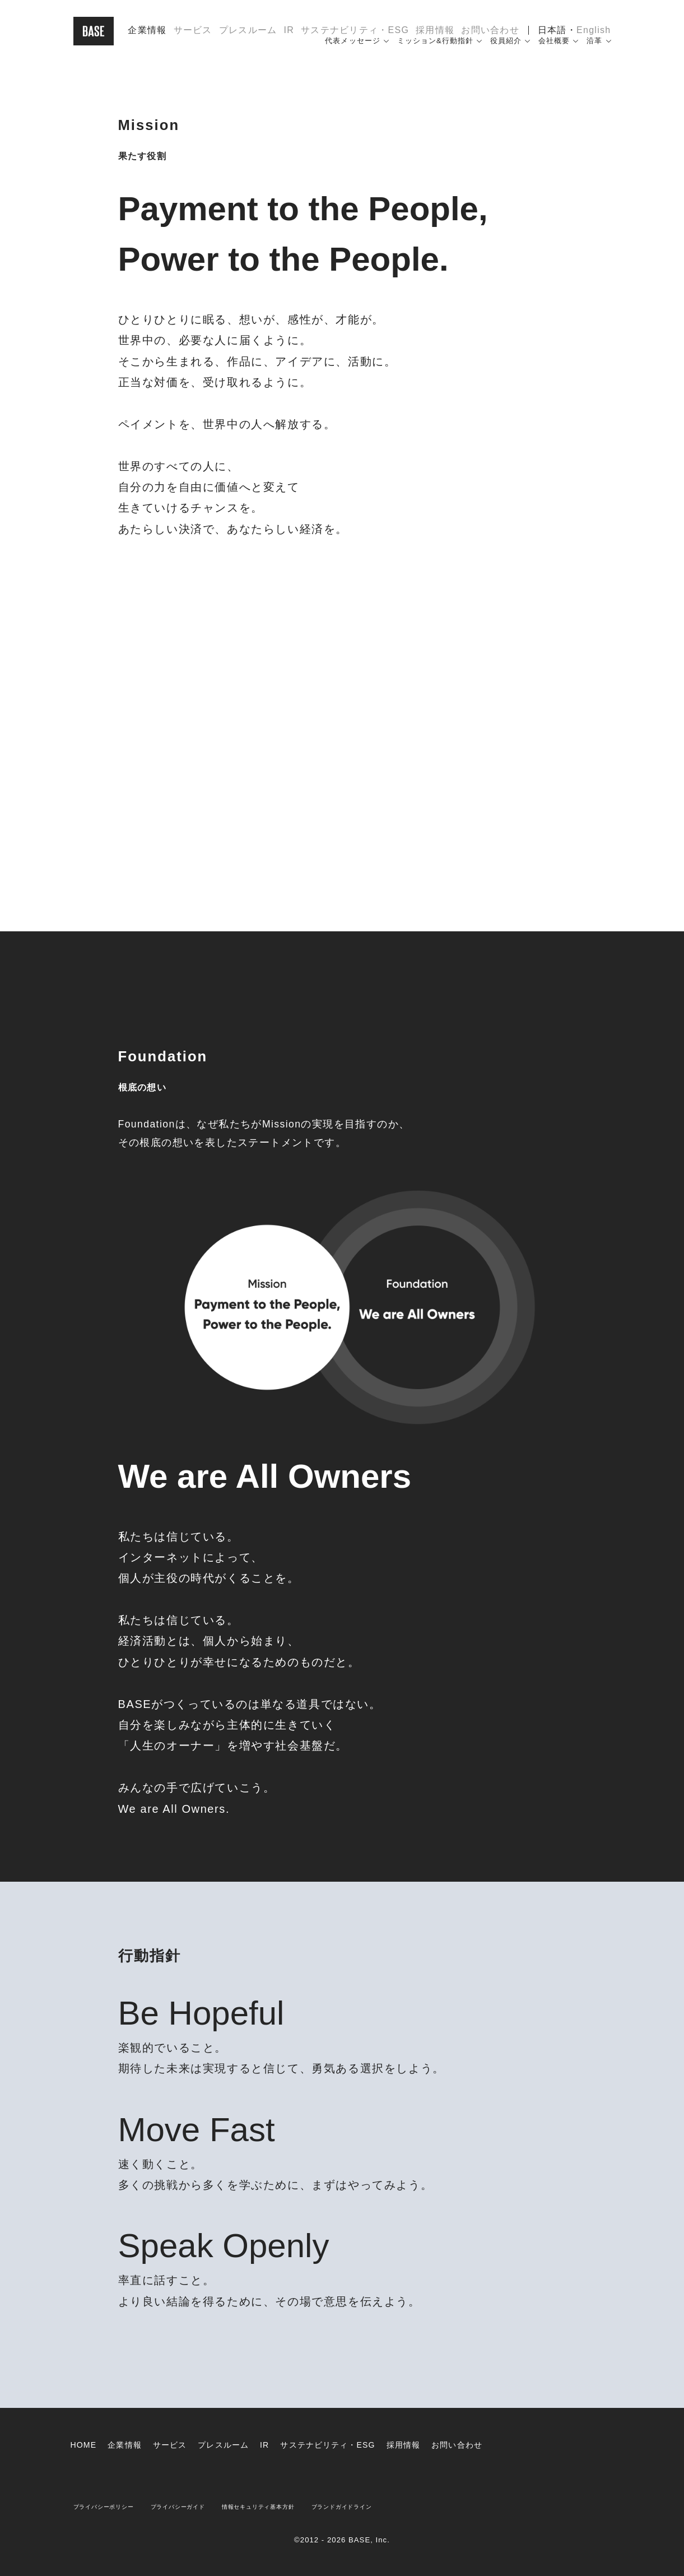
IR (288, 35)
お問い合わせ (490, 35)
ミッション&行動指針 (435, 52)
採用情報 (435, 35)
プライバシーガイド (204, 2506)
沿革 (594, 52)
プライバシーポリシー (112, 2506)
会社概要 (554, 52)
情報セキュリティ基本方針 (303, 2506)
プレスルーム (248, 35)
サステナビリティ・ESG (355, 35)
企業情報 (147, 35)
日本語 (552, 35)
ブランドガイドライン (406, 2506)
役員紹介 (506, 52)
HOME (85, 2444)
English (593, 35)
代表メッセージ (352, 52)
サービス (193, 35)
